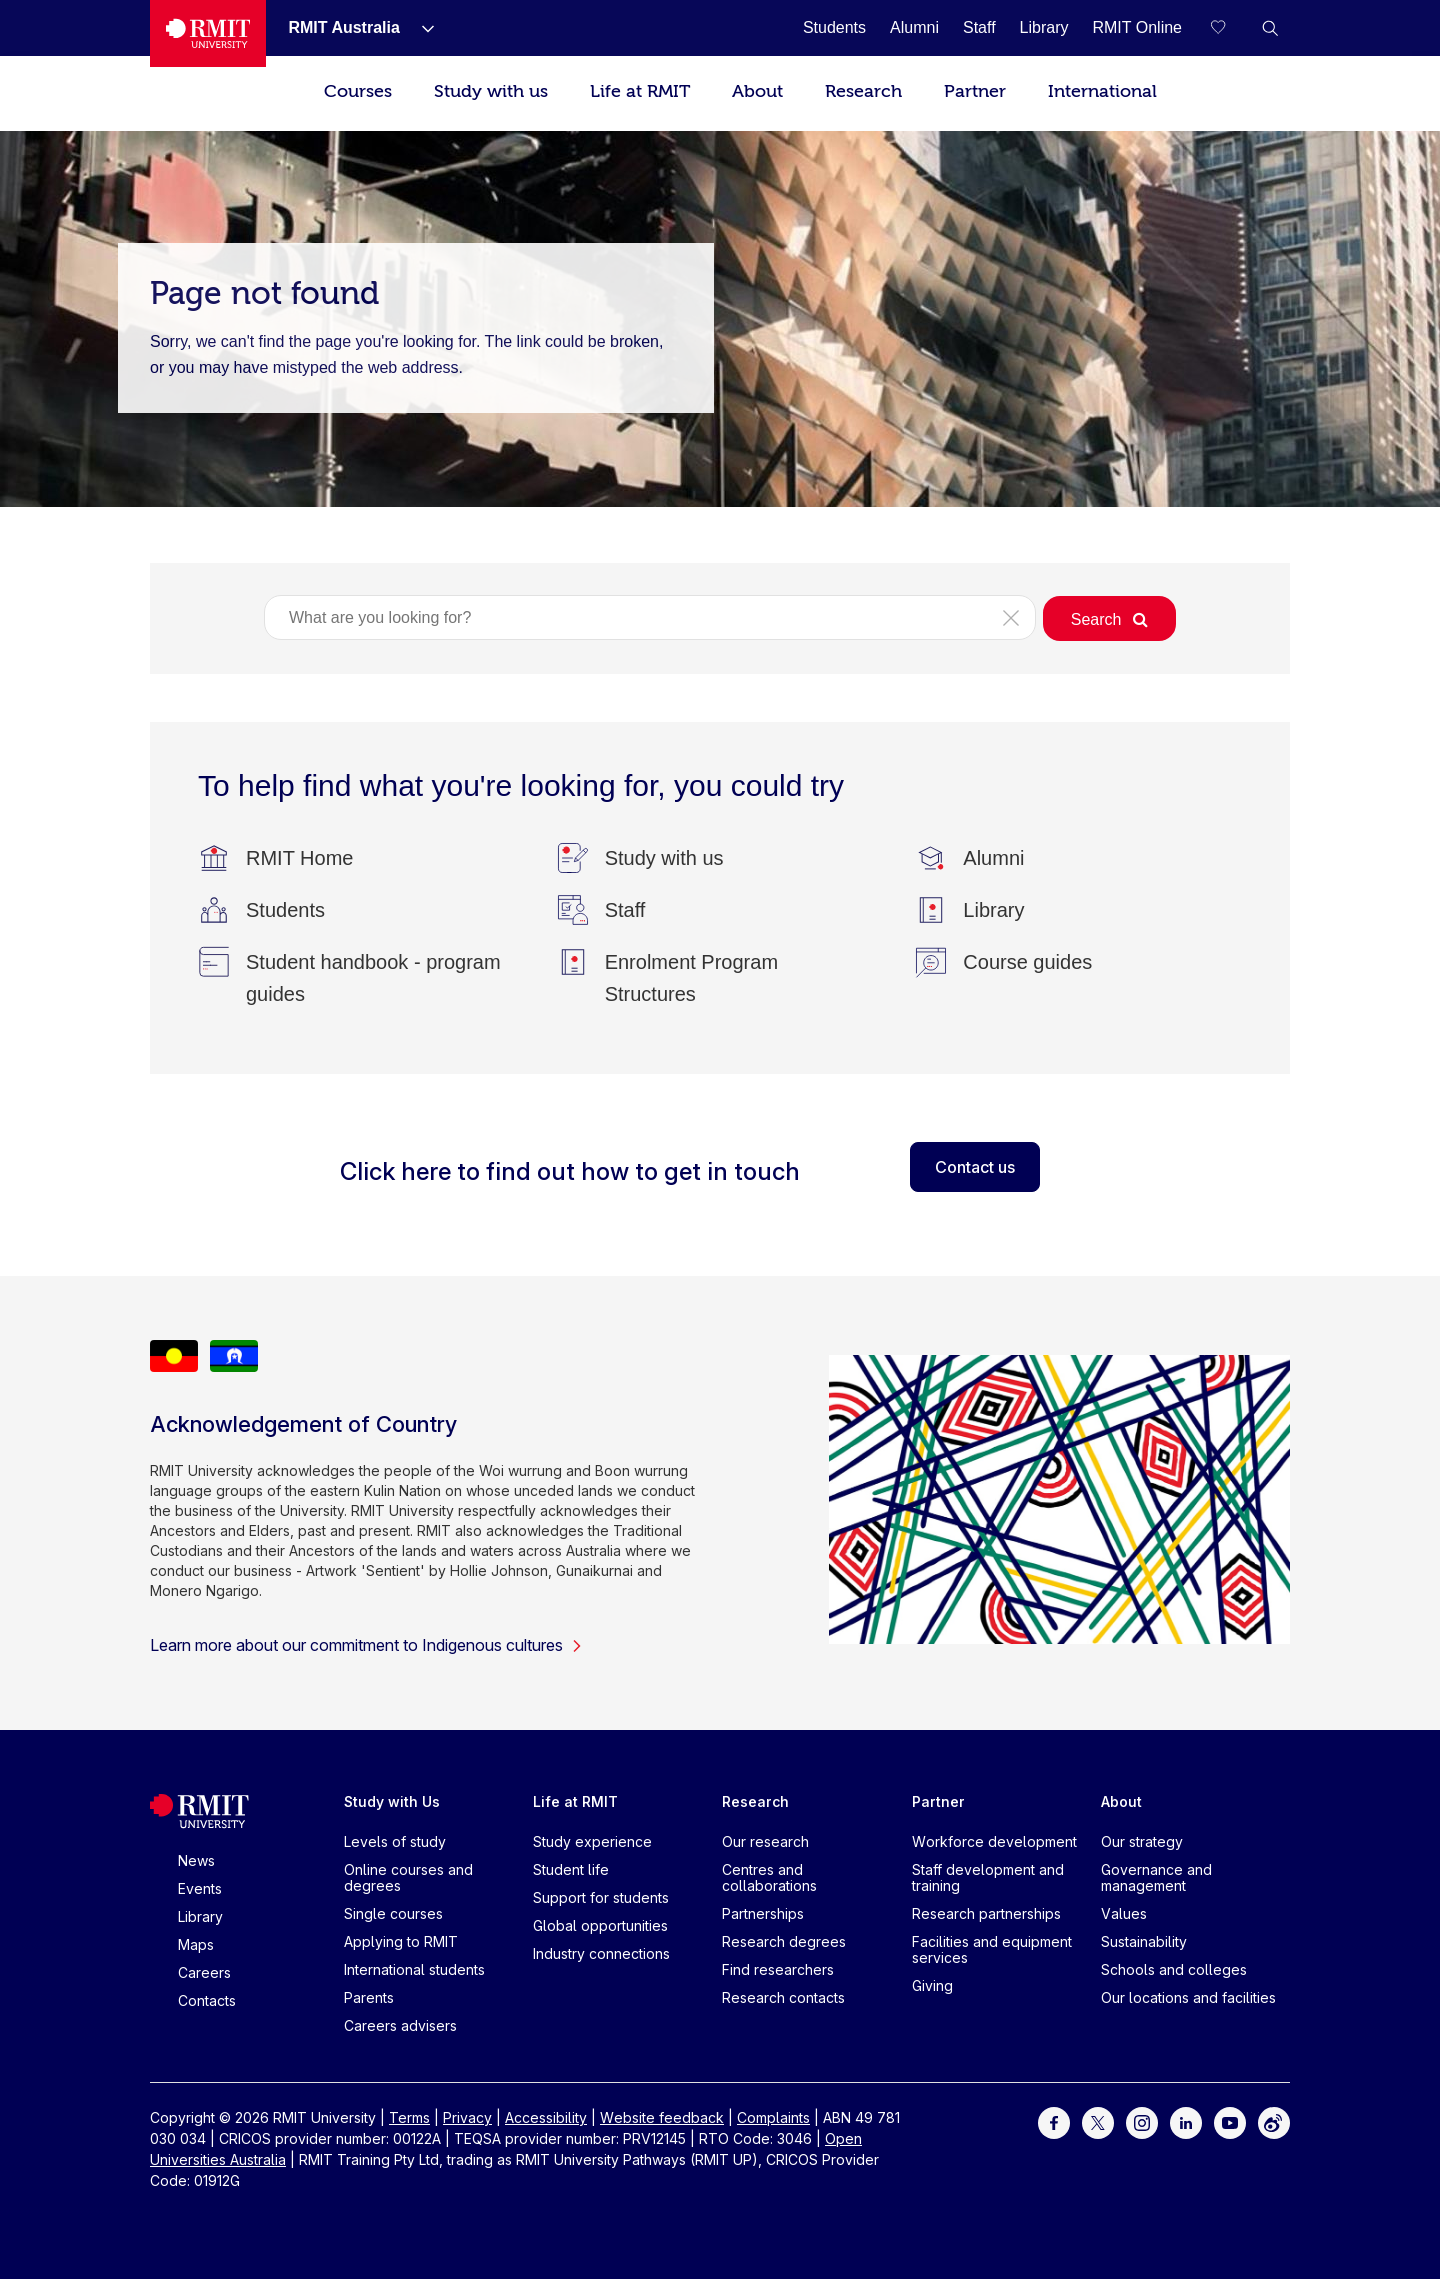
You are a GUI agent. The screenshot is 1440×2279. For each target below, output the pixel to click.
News (196, 1860)
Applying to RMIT (401, 1941)
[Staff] (979, 27)
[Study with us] (664, 858)
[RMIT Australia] (343, 27)
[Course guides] (1027, 962)
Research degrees (784, 1941)
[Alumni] (914, 27)
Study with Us (392, 1801)
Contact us (975, 1167)
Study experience (592, 1841)
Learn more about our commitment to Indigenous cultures (366, 1645)
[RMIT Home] (299, 858)
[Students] (834, 27)
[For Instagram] (1142, 2121)
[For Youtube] (1230, 2121)
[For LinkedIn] (1186, 2121)
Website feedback (662, 2117)
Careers (204, 1972)
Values (1124, 1913)
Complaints (773, 2117)
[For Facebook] (1054, 2121)
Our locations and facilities (1188, 1997)
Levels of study (395, 1841)
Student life (571, 1869)
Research (863, 91)
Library (200, 1916)
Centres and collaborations (769, 1877)
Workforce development (994, 1841)
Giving (932, 1985)
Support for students (601, 1897)
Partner (975, 91)
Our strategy (1142, 1841)
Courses (358, 91)
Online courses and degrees (408, 1877)
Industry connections (601, 1953)
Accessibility (546, 2117)
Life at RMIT (640, 91)
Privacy (467, 2117)
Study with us (491, 91)
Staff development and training (988, 1877)
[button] (1270, 28)
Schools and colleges (1174, 1969)
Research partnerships (986, 1913)
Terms (409, 2117)
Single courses (393, 1913)
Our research (765, 1841)
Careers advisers (400, 2025)
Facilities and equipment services (992, 1949)
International (1102, 91)
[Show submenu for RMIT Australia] (420, 28)
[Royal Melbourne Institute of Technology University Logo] (208, 33)
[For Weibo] (1274, 2121)
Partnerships (763, 1913)
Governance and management (1156, 1877)
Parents (369, 1997)
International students (414, 1969)
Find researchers (778, 1969)
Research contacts (783, 1997)
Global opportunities (600, 1925)
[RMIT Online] (1137, 27)
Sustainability (1144, 1941)
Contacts (207, 2000)
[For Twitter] (1098, 2121)
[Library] (1044, 27)
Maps (196, 1944)
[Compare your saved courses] (1230, 28)
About (757, 91)
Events (200, 1888)
